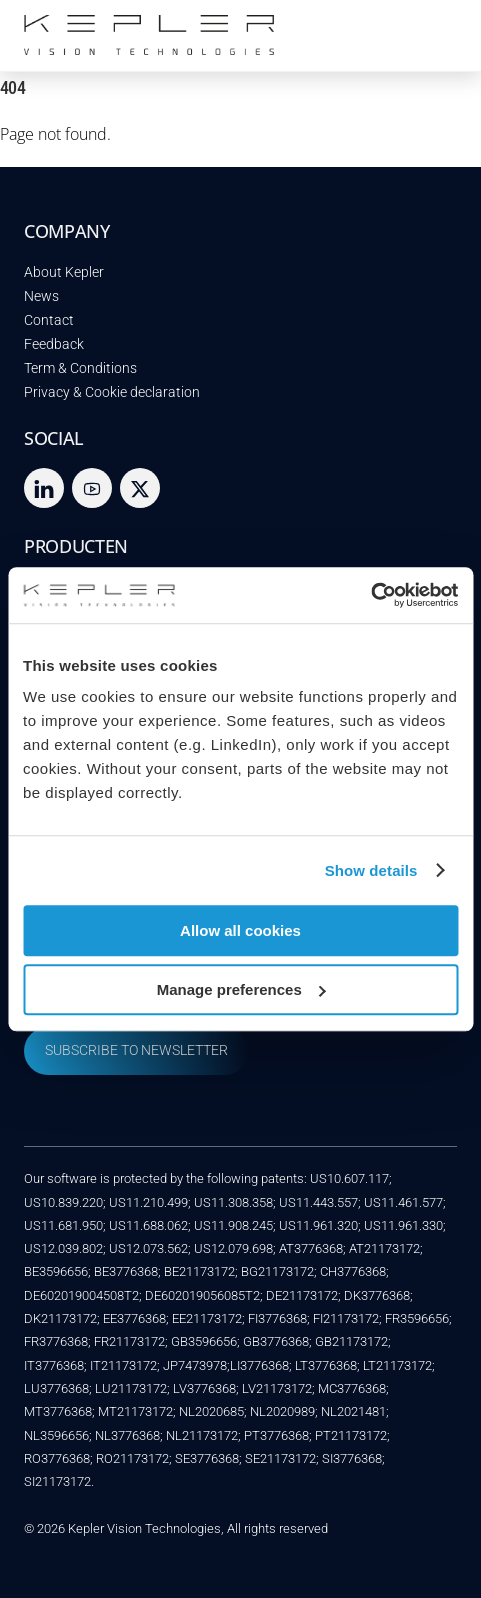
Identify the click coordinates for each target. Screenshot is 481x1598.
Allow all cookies (240, 930)
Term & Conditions (80, 368)
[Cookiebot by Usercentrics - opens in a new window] (370, 595)
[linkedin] (44, 487)
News (41, 296)
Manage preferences (241, 989)
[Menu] (437, 27)
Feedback (54, 344)
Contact (49, 320)
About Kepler (64, 272)
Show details (371, 870)
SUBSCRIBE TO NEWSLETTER (136, 1050)
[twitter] (140, 487)
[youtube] (92, 487)
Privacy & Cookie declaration (112, 392)
